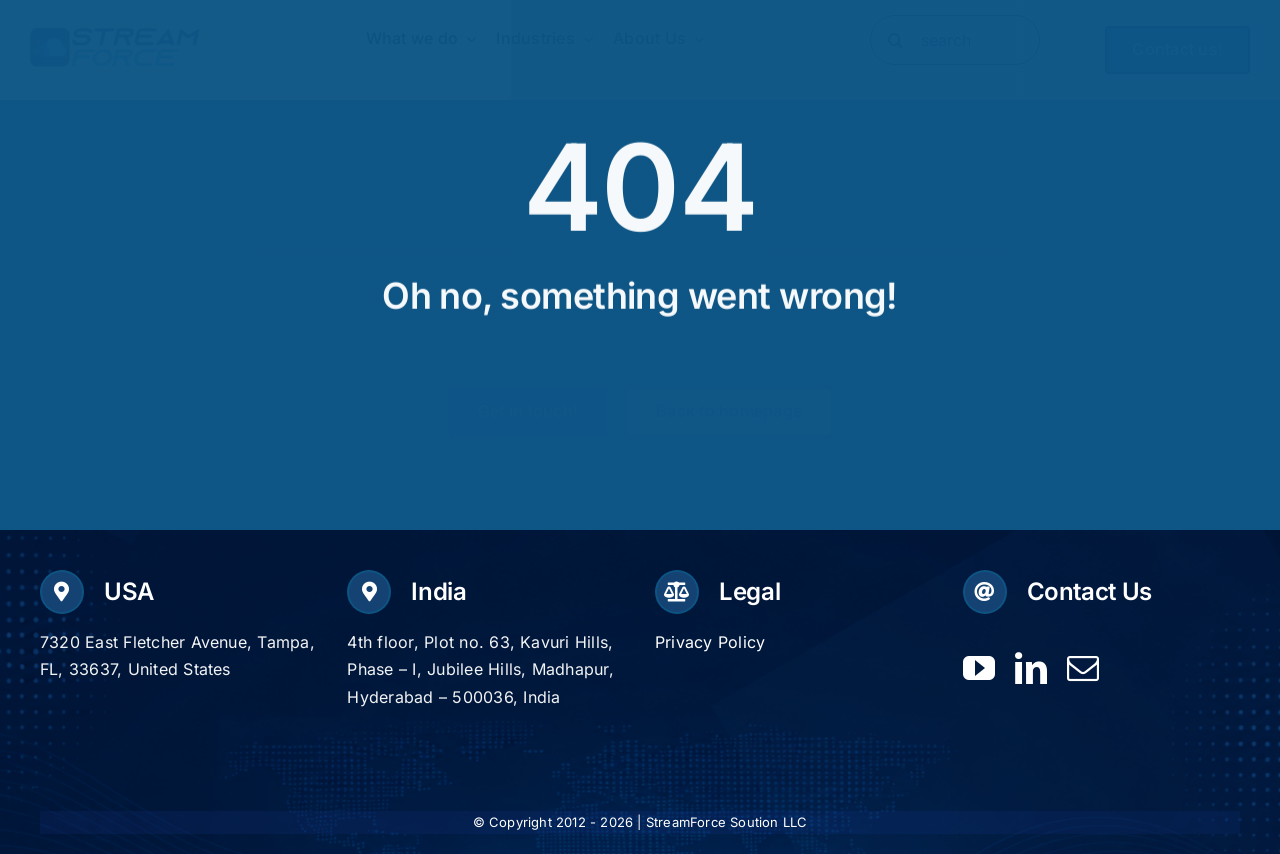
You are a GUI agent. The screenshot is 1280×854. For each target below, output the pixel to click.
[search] (955, 40)
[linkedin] (1031, 668)
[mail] (1083, 668)
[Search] (895, 40)
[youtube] (979, 668)
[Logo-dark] (115, 36)
